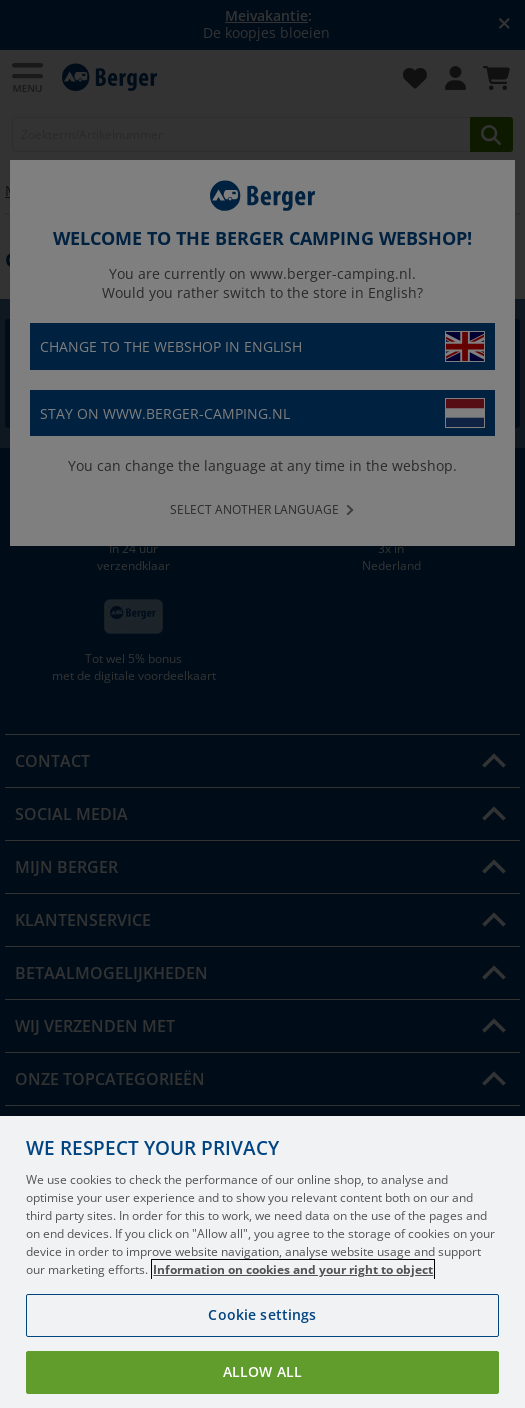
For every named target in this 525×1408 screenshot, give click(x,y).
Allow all (262, 1371)
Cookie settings (262, 1314)
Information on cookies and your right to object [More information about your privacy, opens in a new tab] (293, 1269)
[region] (262, 1262)
